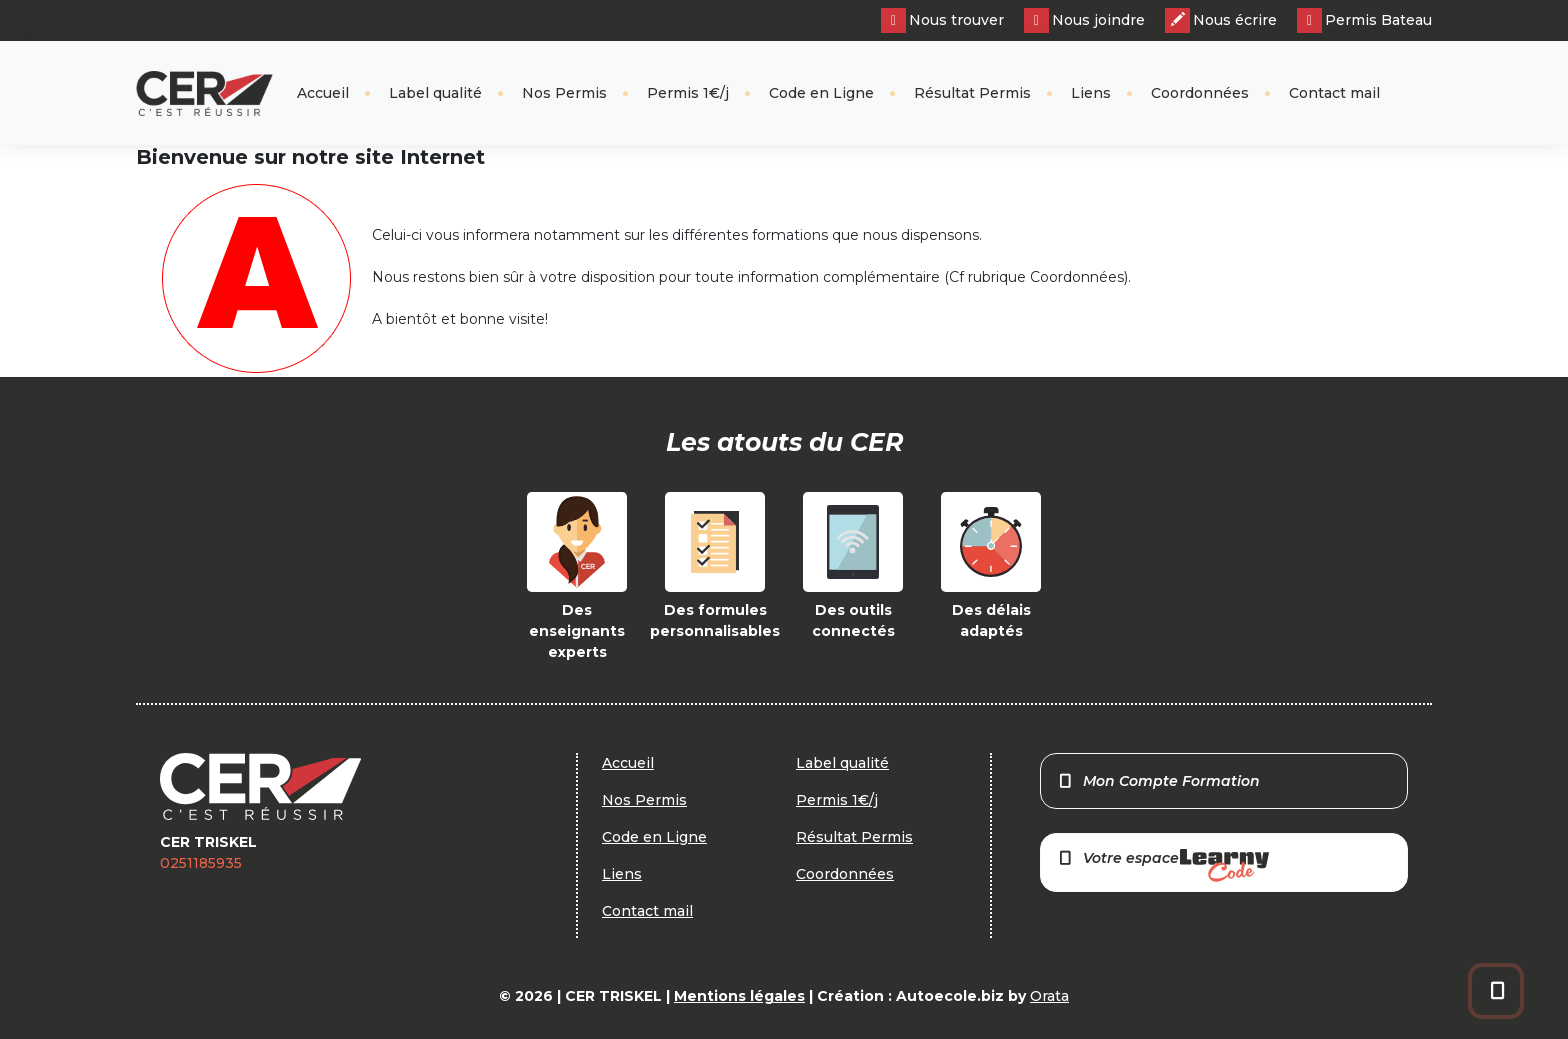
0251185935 (201, 863)
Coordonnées (1200, 93)
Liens (1091, 93)
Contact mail (1334, 93)
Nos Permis (564, 93)
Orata (1049, 996)
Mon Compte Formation (1158, 781)
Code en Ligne (821, 93)
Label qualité (435, 93)
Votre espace (1163, 865)
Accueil (323, 93)
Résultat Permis (972, 93)
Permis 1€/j (688, 93)
